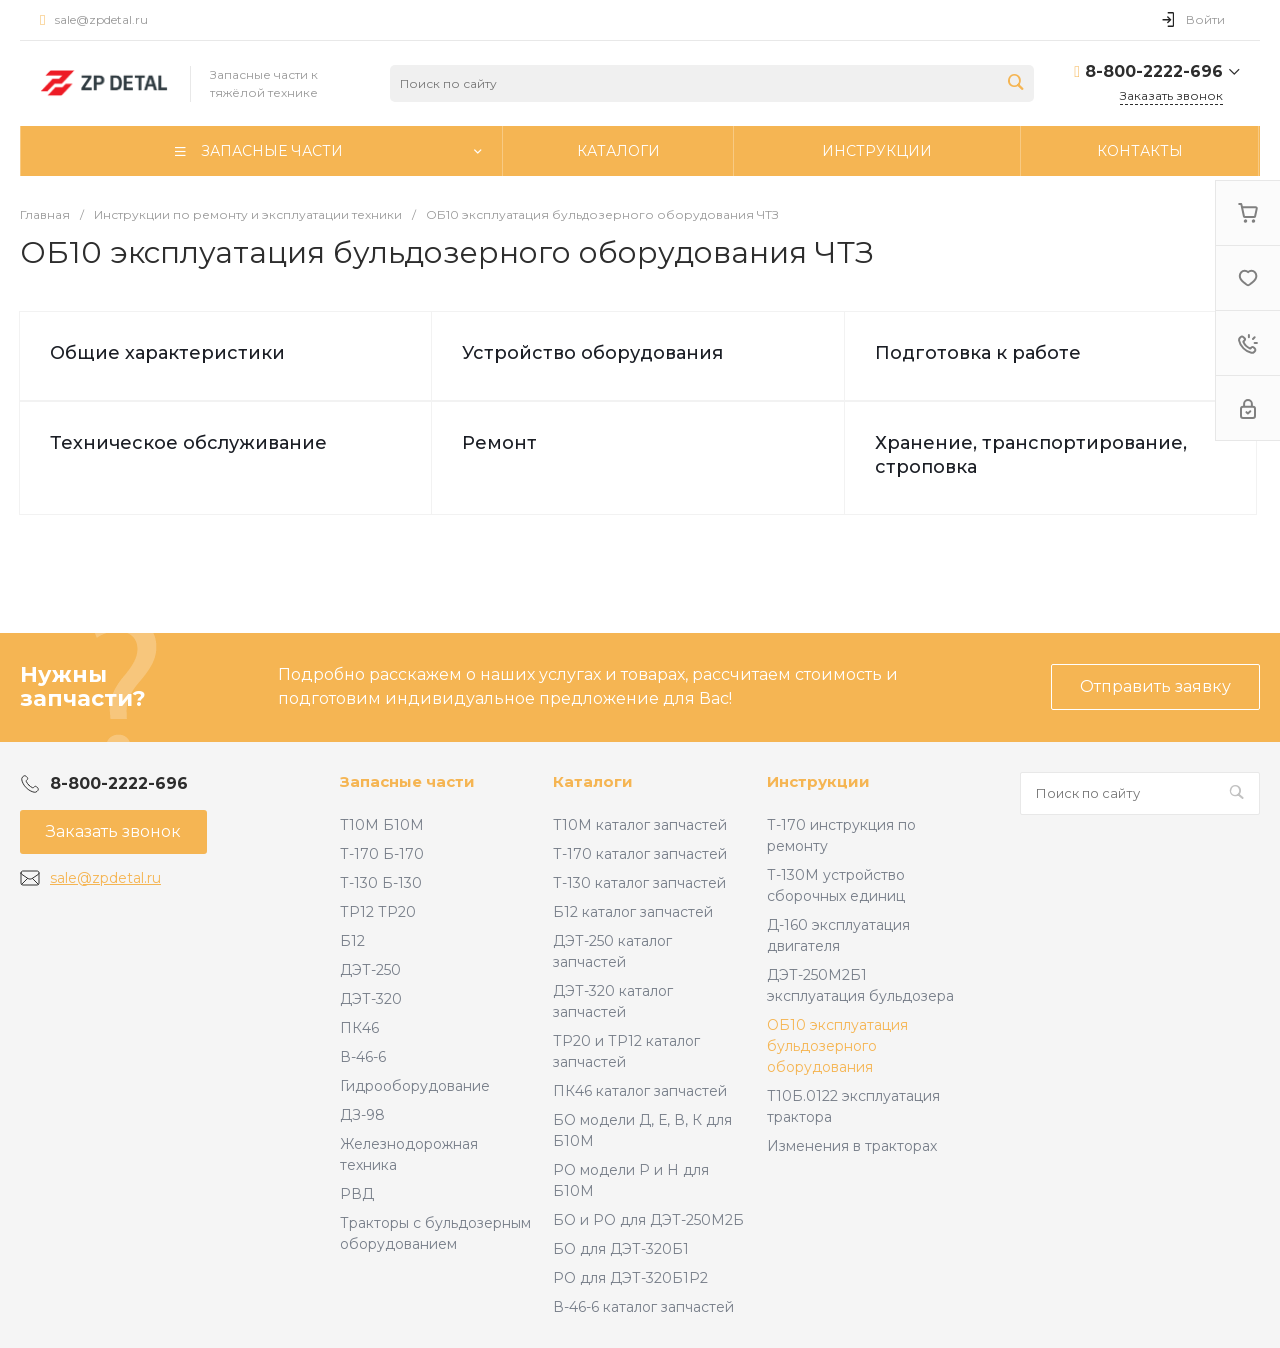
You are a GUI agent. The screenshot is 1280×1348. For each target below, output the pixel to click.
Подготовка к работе (978, 353)
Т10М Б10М (382, 825)
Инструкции (818, 781)
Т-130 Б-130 (381, 883)
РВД (357, 1194)
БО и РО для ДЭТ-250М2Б (648, 1220)
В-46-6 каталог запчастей (643, 1307)
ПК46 (359, 1028)
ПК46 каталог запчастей (640, 1091)
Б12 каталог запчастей (633, 912)
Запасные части (407, 781)
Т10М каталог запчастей (640, 825)
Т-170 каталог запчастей (640, 854)
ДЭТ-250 (370, 970)
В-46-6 (363, 1057)
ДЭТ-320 (371, 999)
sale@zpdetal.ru (101, 19)
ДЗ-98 (362, 1115)
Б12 (352, 941)
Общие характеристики (167, 353)
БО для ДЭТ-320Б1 (621, 1249)
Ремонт (499, 443)
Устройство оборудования (592, 353)
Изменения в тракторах (852, 1146)
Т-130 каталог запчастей (639, 883)
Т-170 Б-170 (382, 854)
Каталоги (593, 781)
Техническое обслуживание (188, 443)
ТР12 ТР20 (378, 912)
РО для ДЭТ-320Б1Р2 (630, 1278)
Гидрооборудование (415, 1086)
